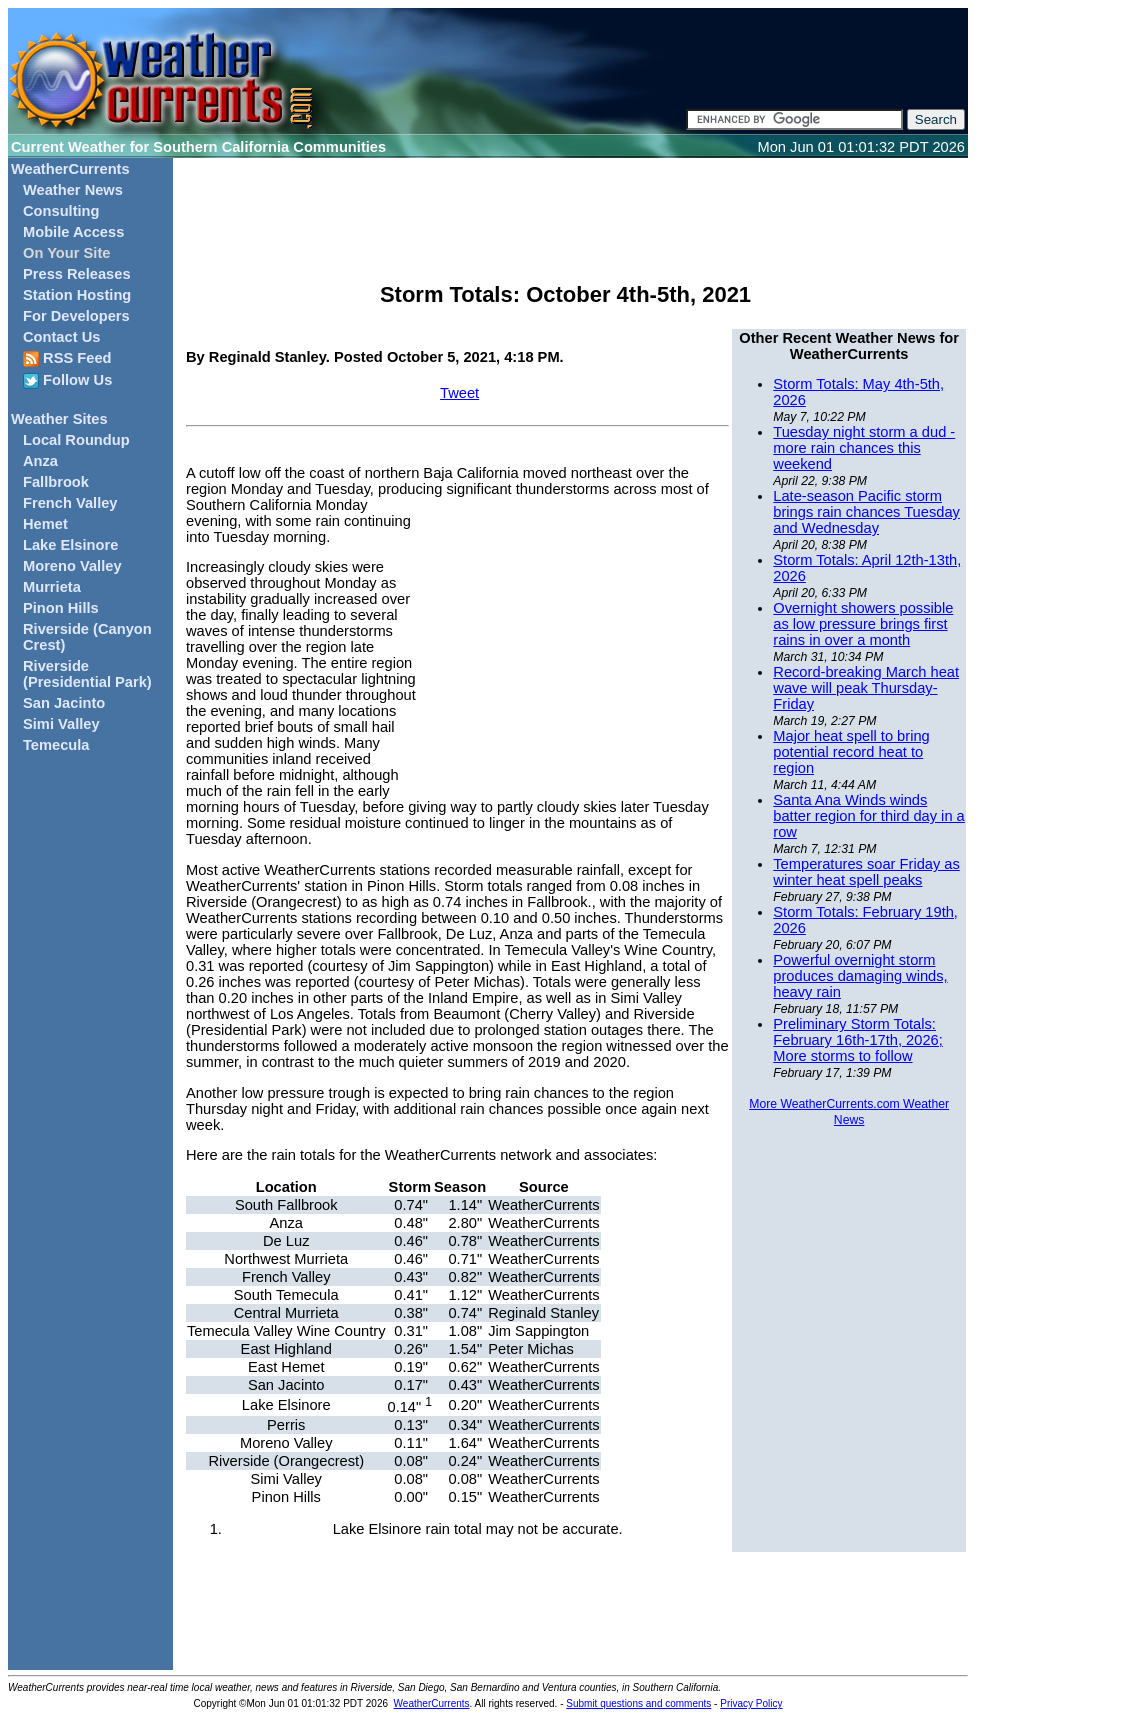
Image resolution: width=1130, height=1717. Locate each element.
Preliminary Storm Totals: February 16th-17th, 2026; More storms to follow (857, 1040)
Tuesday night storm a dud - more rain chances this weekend (864, 448)
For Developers (76, 316)
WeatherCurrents (70, 169)
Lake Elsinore (70, 545)
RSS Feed (67, 358)
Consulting (61, 211)
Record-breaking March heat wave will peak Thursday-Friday (866, 688)
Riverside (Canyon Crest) (87, 637)
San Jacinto (64, 703)
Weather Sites (59, 419)
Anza (40, 461)
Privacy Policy (751, 1703)
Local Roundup (76, 440)
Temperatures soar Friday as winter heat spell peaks (866, 872)
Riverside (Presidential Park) (87, 674)
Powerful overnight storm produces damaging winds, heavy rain (860, 976)
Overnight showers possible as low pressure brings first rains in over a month (863, 624)
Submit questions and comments (638, 1703)
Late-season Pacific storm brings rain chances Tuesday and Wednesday (866, 512)
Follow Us (67, 380)
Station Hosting (77, 295)
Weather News (73, 190)
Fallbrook (56, 482)
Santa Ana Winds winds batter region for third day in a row (868, 816)
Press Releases (77, 274)
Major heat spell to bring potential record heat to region (851, 752)
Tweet (459, 393)
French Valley (70, 503)
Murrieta (52, 587)
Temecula (56, 745)
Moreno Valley (72, 566)
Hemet (45, 524)
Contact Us (61, 337)
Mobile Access (73, 232)
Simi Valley (61, 724)
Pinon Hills (61, 608)
